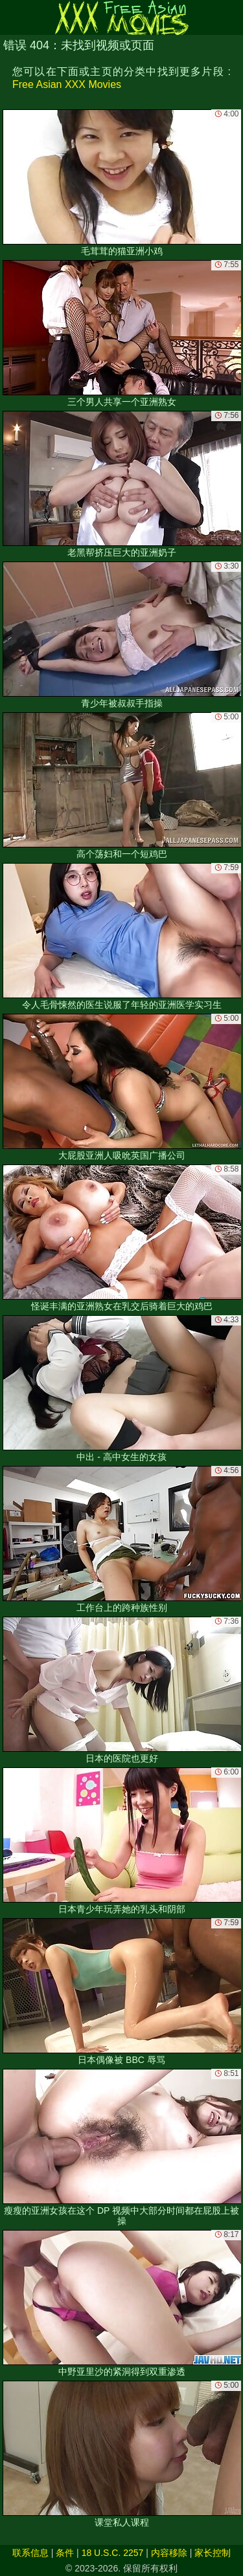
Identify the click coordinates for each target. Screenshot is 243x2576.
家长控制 (212, 2553)
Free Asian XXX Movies (66, 84)
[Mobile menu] (11, 17)
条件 (65, 2553)
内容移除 (169, 2553)
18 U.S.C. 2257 (113, 2553)
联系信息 (30, 2553)
